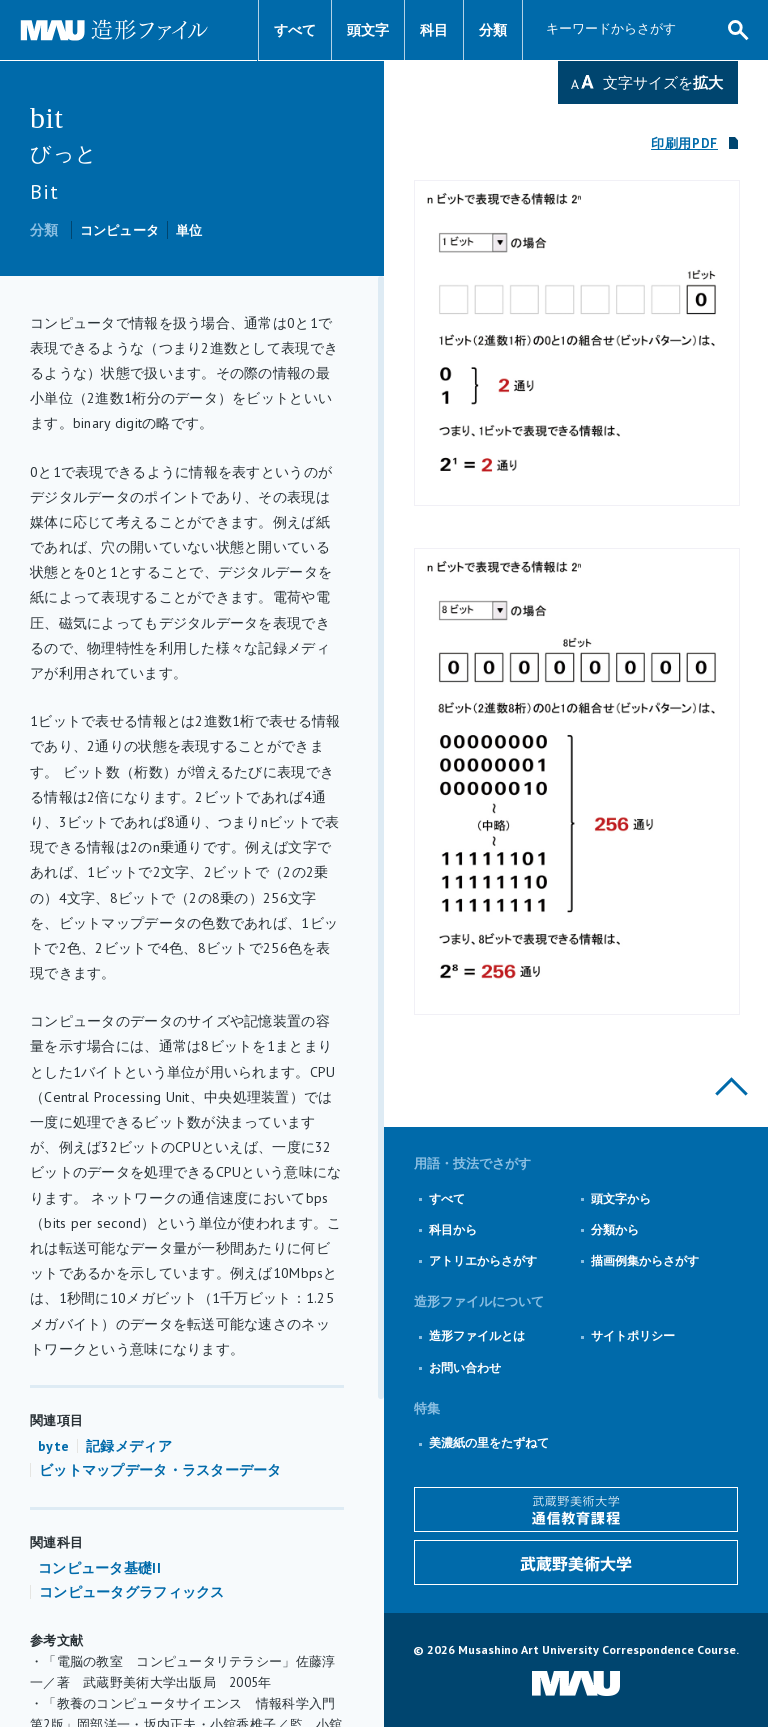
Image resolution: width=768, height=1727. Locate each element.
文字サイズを (663, 82)
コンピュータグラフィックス (132, 1592)
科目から (453, 1229)
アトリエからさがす (483, 1260)
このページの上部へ (731, 1086)
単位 (189, 230)
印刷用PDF (684, 143)
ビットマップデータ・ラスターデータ (160, 1470)
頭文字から (621, 1198)
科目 (434, 30)
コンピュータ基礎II (99, 1568)
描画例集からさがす (645, 1260)
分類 (493, 30)
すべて (295, 30)
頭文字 (368, 30)
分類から (615, 1229)
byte (53, 1446)
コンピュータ (120, 230)
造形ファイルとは (477, 1335)
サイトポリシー (633, 1335)
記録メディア (129, 1446)
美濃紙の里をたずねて (489, 1442)
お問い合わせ (465, 1367)
